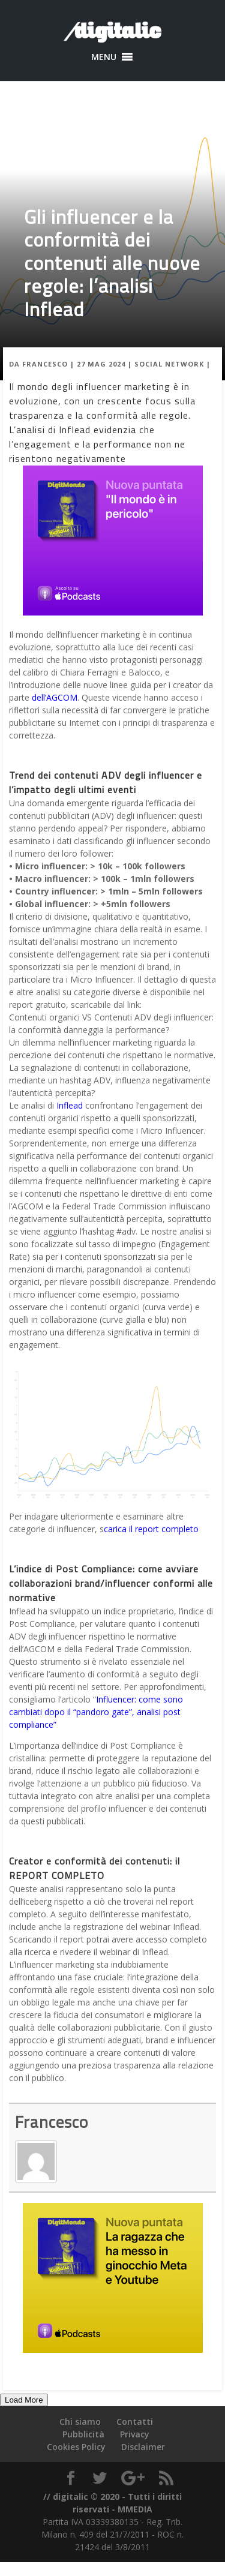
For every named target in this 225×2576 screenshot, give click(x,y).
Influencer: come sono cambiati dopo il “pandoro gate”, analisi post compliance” (96, 1712)
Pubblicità (83, 2434)
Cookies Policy (76, 2446)
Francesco (45, 363)
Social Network (169, 363)
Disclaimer (143, 2446)
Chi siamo (80, 2421)
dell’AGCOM (54, 697)
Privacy (134, 2434)
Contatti (134, 2421)
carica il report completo (151, 1529)
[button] (103, 57)
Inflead (69, 1105)
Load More (24, 2399)
